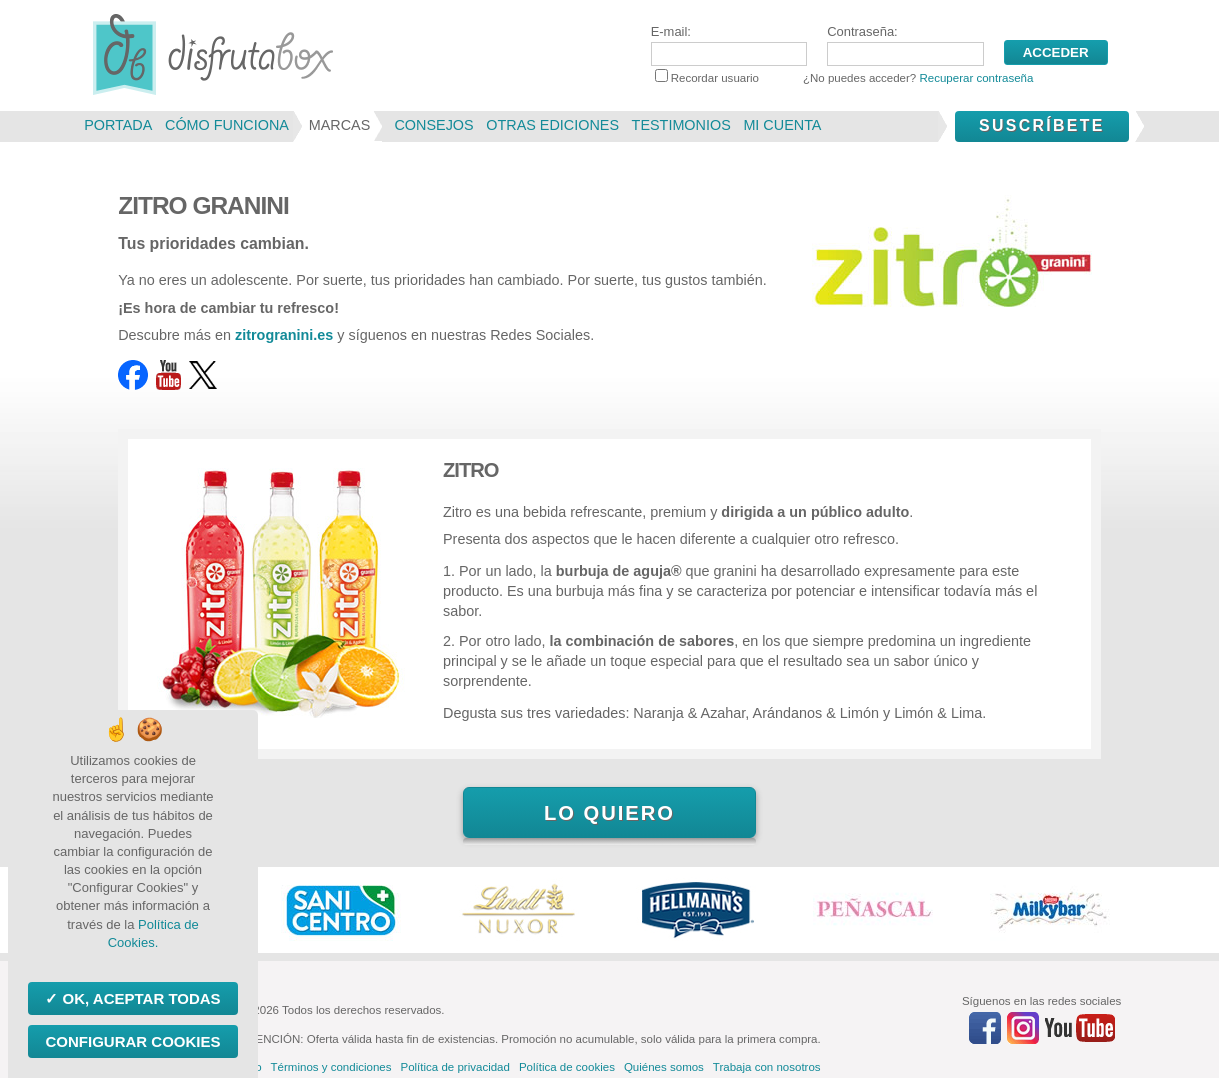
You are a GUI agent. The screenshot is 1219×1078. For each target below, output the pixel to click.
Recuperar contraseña (976, 78)
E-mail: (729, 45)
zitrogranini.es (284, 335)
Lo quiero (609, 813)
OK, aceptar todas (139, 998)
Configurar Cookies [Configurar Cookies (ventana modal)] (132, 1041)
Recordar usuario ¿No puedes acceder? (844, 78)
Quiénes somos (664, 1067)
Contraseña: (905, 45)
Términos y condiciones (331, 1067)
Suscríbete (1042, 125)
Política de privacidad (454, 1067)
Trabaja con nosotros (767, 1067)
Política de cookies (567, 1067)
